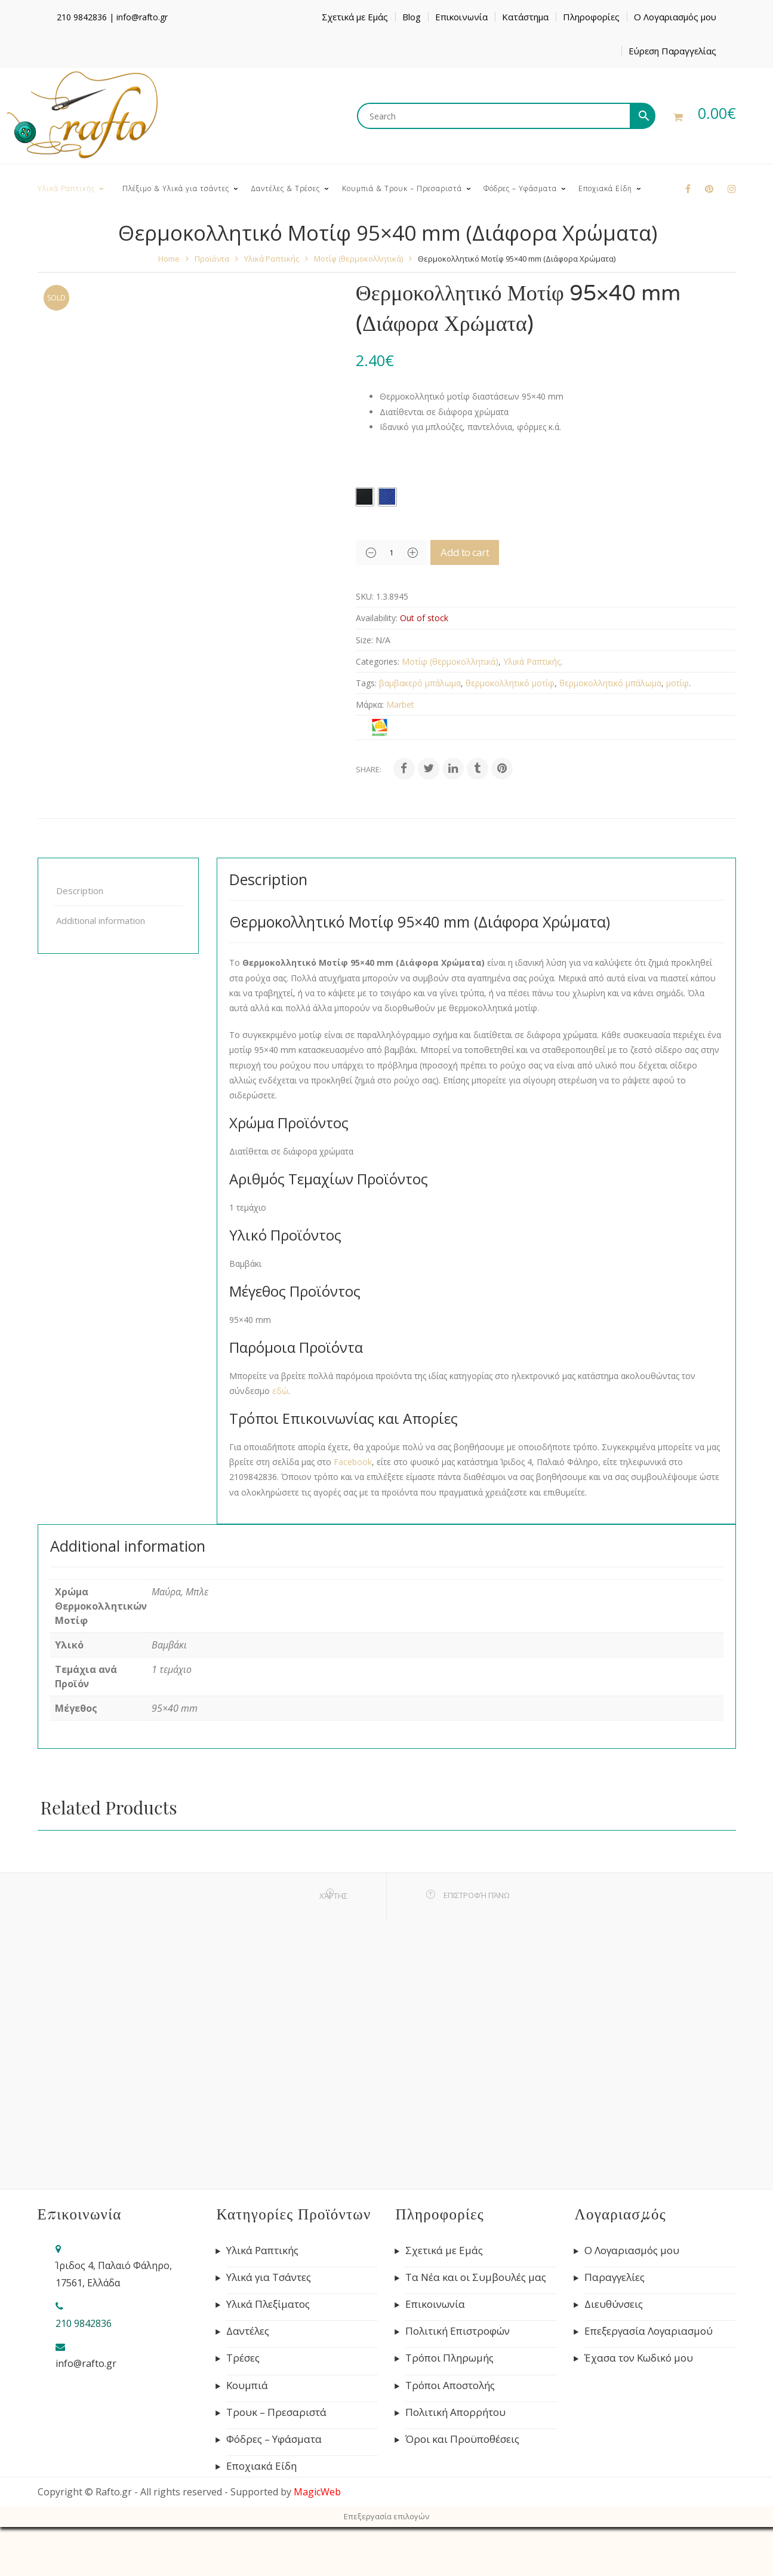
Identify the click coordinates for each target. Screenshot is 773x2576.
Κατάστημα (525, 17)
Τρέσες (243, 2358)
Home (169, 258)
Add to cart (481, 552)
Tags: (366, 683)
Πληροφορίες (591, 17)
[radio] (365, 497)
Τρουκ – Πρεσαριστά (276, 2412)
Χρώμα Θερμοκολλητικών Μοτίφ (424, 463)
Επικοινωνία (461, 17)
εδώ (280, 1390)
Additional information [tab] (100, 920)
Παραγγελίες (614, 2277)
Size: (364, 640)
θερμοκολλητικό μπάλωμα (610, 683)
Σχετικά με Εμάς (355, 17)
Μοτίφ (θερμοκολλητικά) (358, 258)
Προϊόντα (212, 258)
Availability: (377, 618)
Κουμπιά (247, 2385)
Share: (368, 769)
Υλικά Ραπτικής (271, 258)
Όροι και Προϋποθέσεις (462, 2439)
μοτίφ (677, 683)
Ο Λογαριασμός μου (675, 17)
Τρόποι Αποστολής (450, 2385)
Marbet (400, 704)
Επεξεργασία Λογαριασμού (648, 2331)
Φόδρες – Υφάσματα (274, 2439)
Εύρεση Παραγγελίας (672, 51)
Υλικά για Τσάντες (268, 2277)
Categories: (377, 661)
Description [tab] (79, 890)
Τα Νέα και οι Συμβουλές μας (475, 2277)
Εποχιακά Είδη (261, 2466)
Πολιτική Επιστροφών (457, 2331)
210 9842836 (82, 17)
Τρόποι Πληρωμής (449, 2358)
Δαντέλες (247, 2331)
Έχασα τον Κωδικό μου (638, 2358)
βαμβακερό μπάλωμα (420, 683)
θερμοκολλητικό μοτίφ (510, 683)
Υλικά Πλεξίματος (268, 2304)
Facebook (353, 1461)
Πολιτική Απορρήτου (455, 2412)
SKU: (365, 596)
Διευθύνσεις (613, 2304)
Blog (411, 17)
